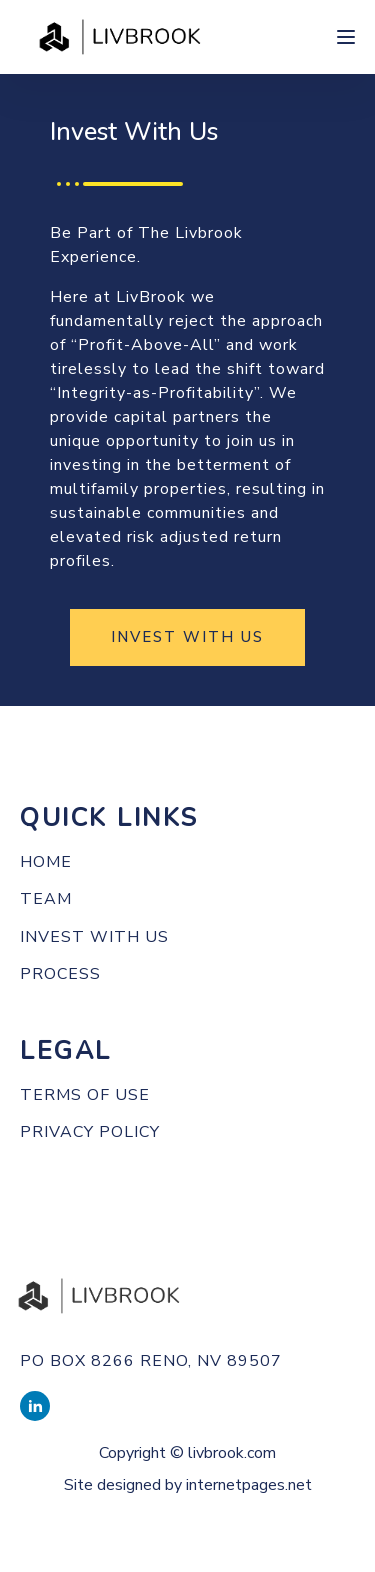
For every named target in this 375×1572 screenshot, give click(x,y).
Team (46, 900)
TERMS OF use (85, 1096)
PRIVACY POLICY (90, 1133)
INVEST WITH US (187, 637)
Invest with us (94, 938)
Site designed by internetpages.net (188, 1485)
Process (60, 975)
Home (46, 863)
